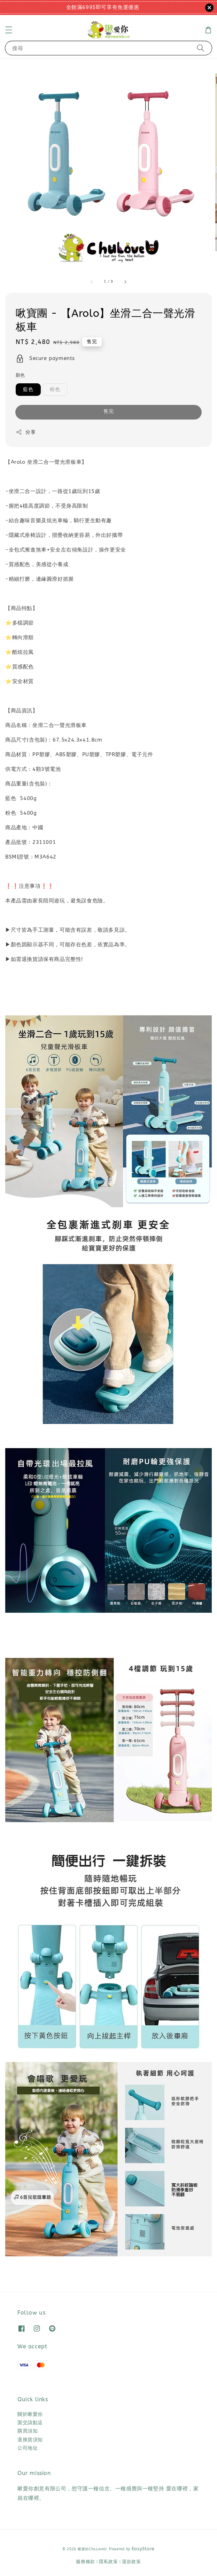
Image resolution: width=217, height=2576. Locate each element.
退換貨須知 (30, 2440)
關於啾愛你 (30, 2414)
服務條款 (85, 2561)
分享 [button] (26, 432)
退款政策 (131, 2561)
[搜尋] (200, 48)
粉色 (55, 389)
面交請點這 (30, 2423)
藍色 (28, 389)
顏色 (20, 375)
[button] (8, 30)
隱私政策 (108, 2561)
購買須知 (27, 2431)
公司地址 (27, 2448)
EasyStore (143, 2548)
